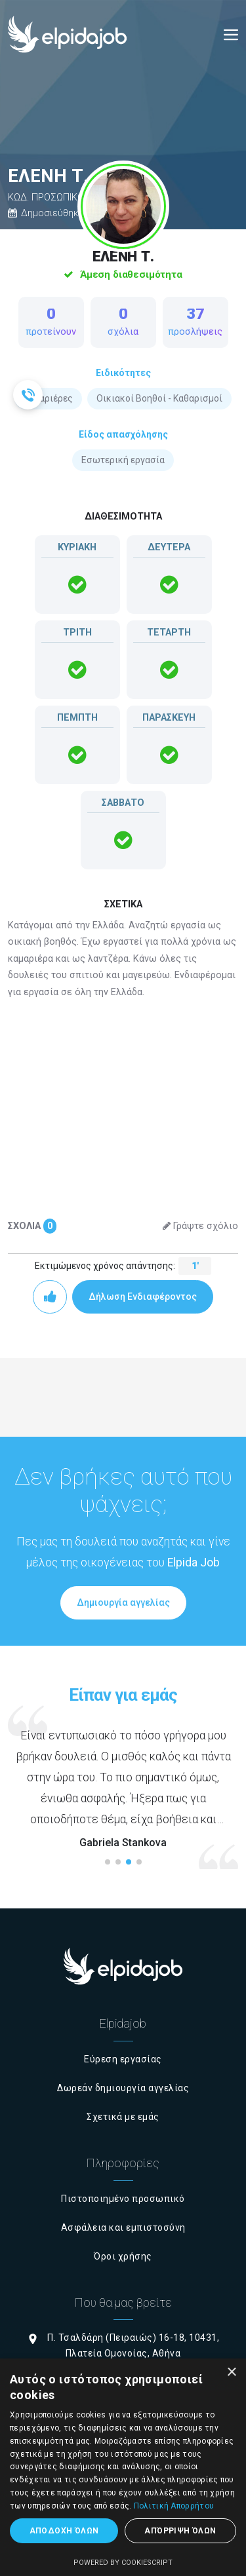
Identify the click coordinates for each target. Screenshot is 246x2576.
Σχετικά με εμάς (123, 2117)
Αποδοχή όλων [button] (64, 2530)
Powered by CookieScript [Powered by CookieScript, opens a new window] (123, 2562)
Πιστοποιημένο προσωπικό (123, 2198)
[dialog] (123, 2467)
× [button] (231, 2372)
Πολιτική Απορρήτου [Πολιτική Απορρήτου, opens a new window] (174, 2505)
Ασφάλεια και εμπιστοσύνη (123, 2227)
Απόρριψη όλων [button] (180, 2530)
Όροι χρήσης (123, 2256)
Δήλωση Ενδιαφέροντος (143, 1296)
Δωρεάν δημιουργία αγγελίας (123, 2088)
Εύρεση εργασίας (123, 2059)
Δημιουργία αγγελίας (123, 1602)
